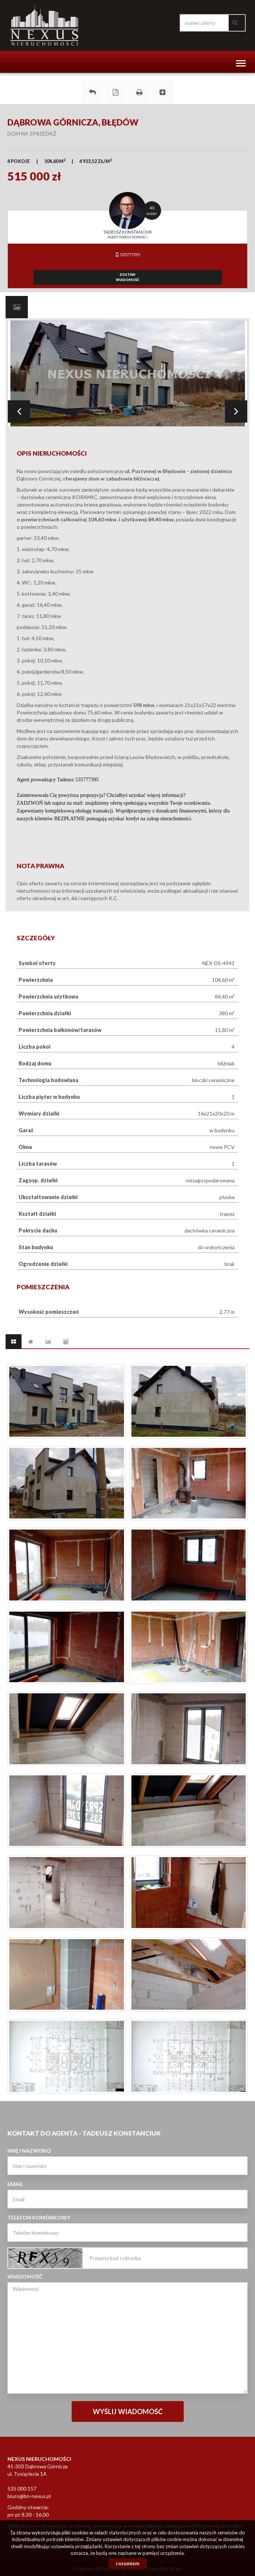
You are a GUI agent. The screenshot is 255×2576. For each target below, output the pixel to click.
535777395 (127, 254)
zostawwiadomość (127, 277)
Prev (19, 411)
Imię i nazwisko (29, 2150)
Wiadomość (24, 2276)
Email (15, 2184)
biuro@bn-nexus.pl (29, 2496)
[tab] (17, 307)
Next (236, 411)
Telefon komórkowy (38, 2217)
